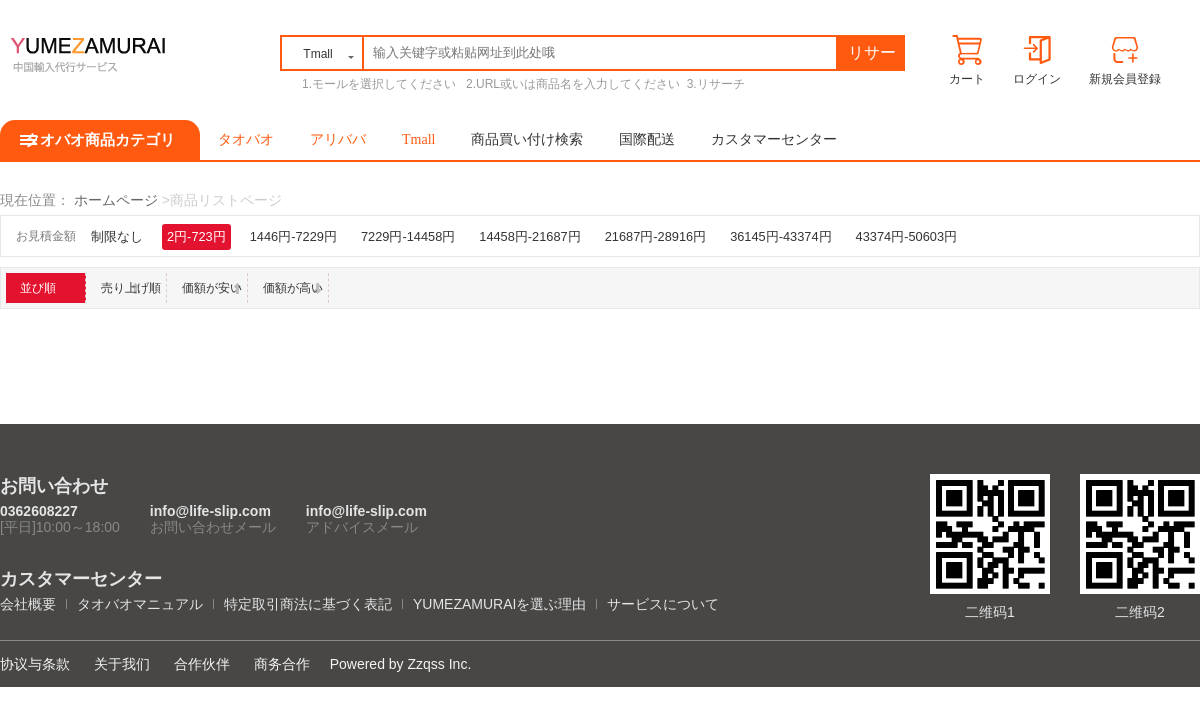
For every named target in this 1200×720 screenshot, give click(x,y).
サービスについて (663, 604)
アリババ (338, 139)
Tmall (418, 139)
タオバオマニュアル (140, 604)
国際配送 (647, 139)
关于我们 (122, 664)
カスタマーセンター (774, 139)
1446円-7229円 (293, 236)
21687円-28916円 (655, 236)
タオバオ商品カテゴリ (100, 140)
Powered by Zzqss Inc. (401, 664)
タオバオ (246, 139)
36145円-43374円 (780, 236)
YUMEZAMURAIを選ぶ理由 (499, 604)
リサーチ (872, 56)
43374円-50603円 (906, 236)
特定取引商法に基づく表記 (308, 604)
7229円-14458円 (408, 236)
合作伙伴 (202, 664)
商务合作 (282, 664)
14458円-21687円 (529, 236)
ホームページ (116, 200)
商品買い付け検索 (527, 139)
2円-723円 (196, 236)
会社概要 (28, 604)
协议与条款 (35, 664)
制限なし (117, 236)
